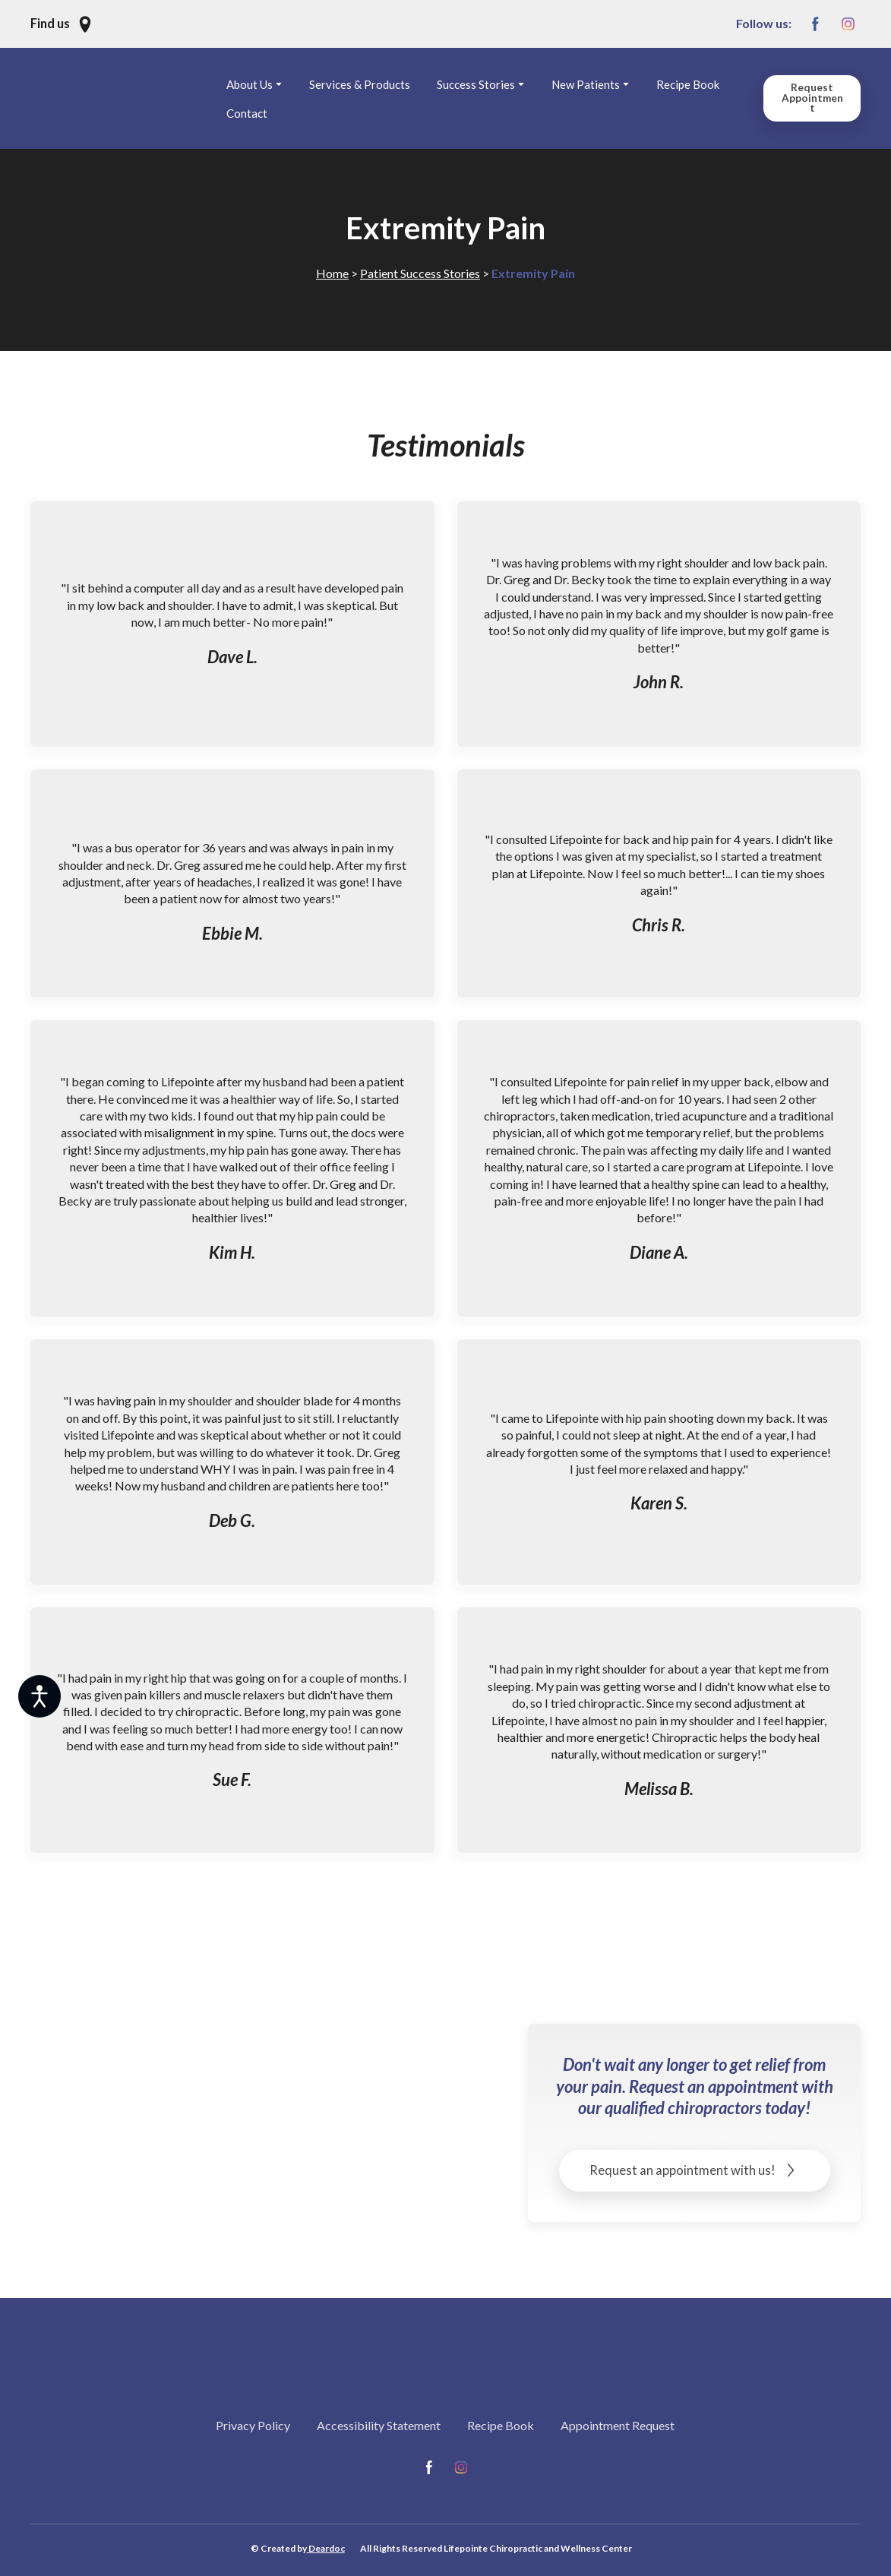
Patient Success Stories (420, 273)
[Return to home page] (124, 98)
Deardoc (326, 2548)
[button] (62, 23)
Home (332, 273)
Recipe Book (687, 84)
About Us (249, 84)
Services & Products (359, 84)
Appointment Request (618, 2425)
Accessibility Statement (379, 2425)
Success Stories (476, 84)
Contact (246, 113)
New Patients (585, 84)
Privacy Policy (253, 2425)
